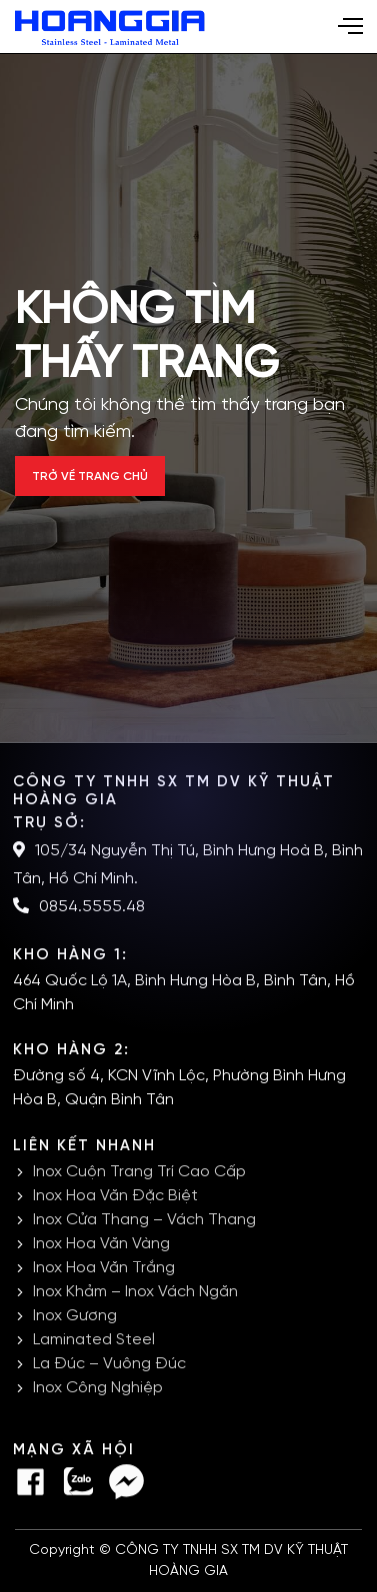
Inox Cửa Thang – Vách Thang (144, 1220)
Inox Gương (75, 1316)
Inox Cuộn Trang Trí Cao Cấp (139, 1172)
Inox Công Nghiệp (98, 1388)
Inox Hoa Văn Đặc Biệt (115, 1196)
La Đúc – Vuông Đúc (109, 1364)
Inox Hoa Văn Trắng (104, 1268)
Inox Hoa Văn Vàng (101, 1244)
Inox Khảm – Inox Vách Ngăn (135, 1292)
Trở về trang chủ (90, 476)
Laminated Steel (94, 1340)
